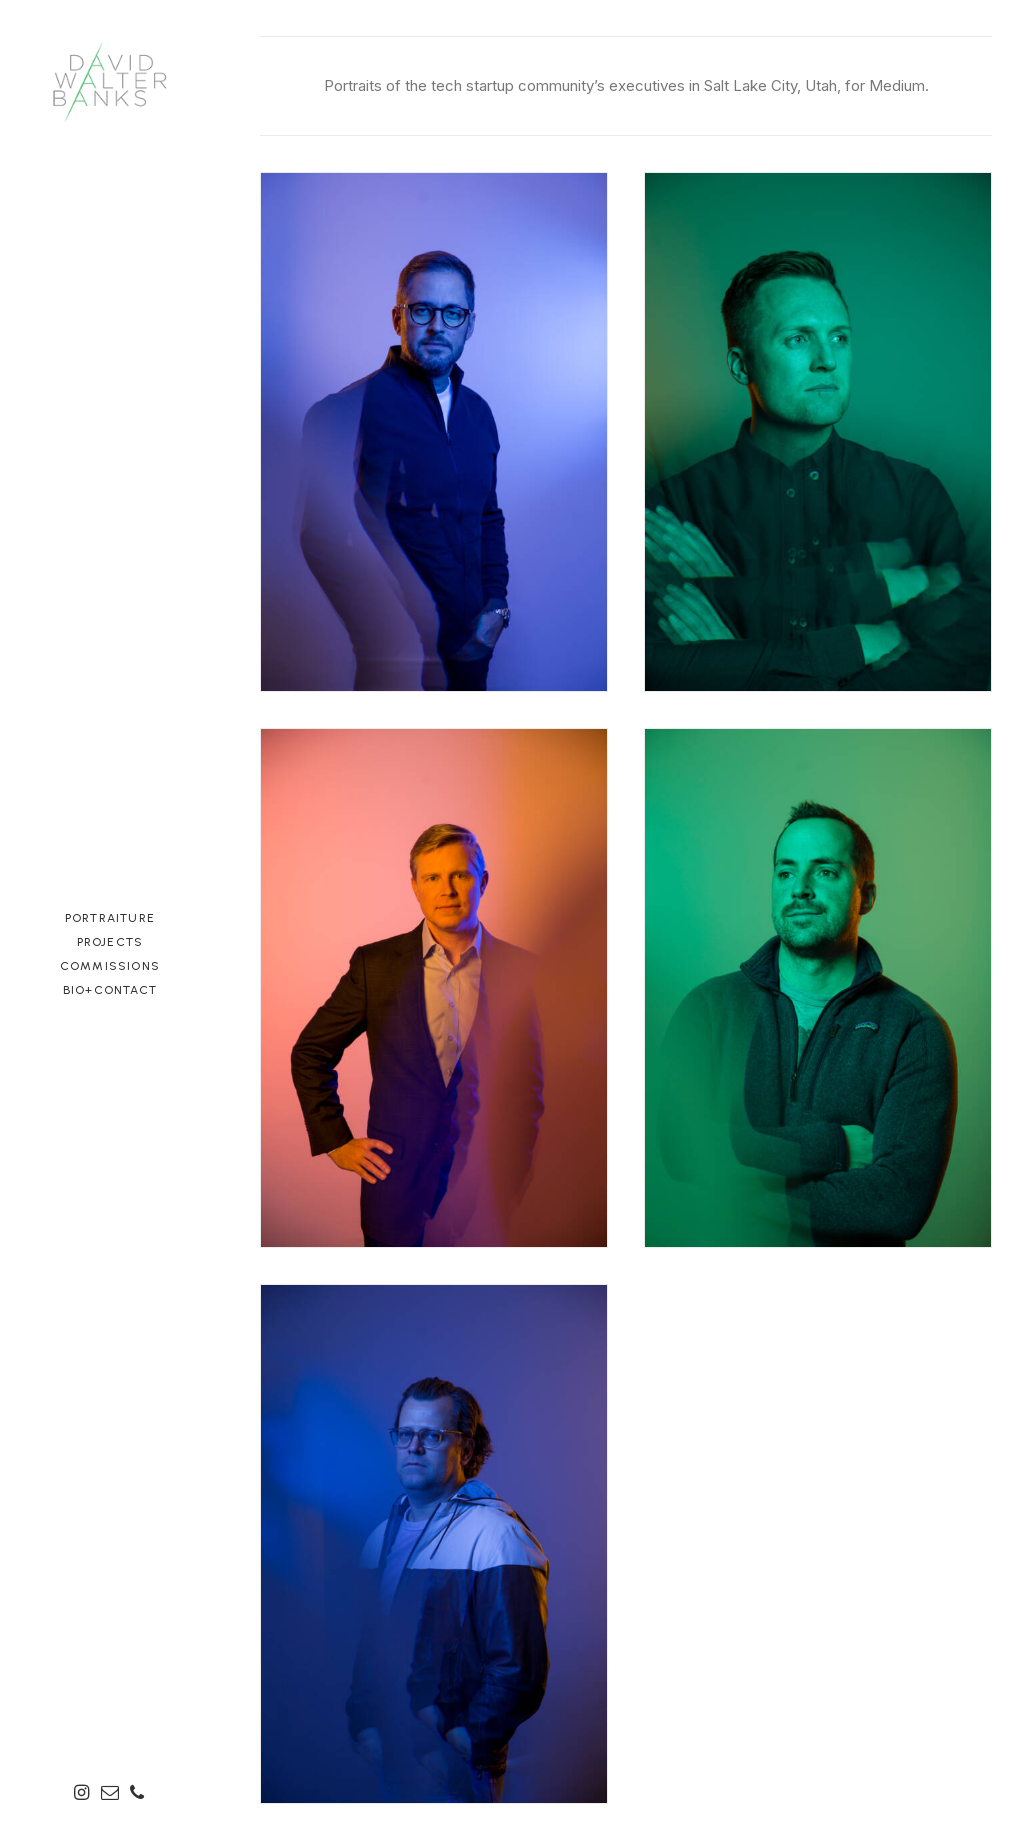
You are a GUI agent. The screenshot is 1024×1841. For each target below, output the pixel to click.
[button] (85, 1794)
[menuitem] (85, 1794)
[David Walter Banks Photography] (110, 80)
